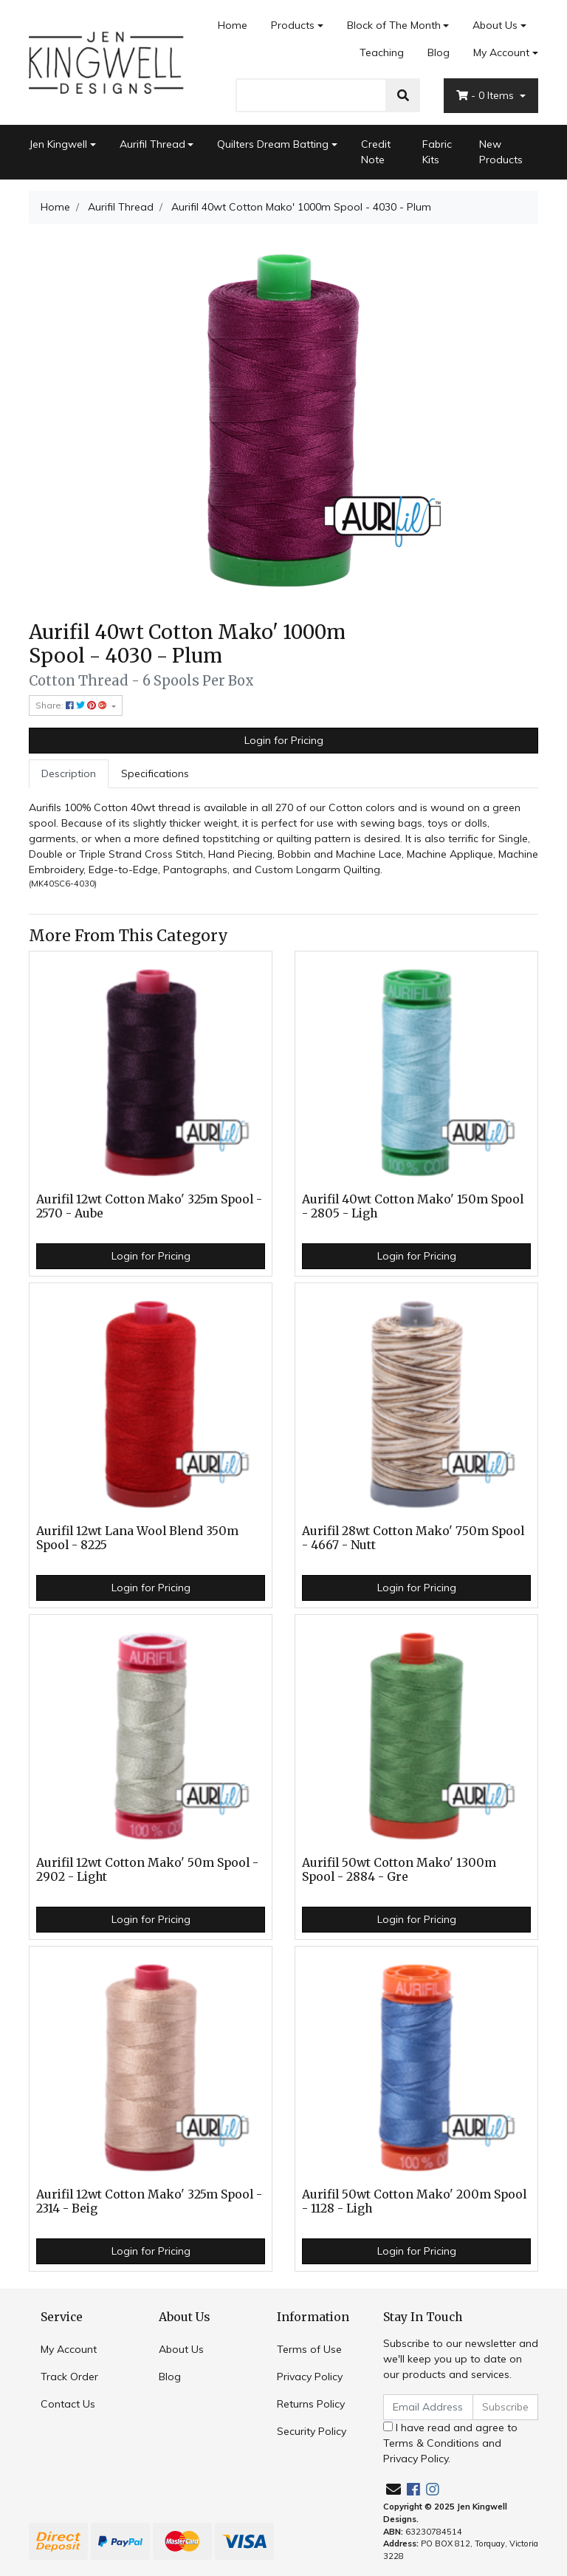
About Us (495, 25)
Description (68, 773)
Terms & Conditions (431, 2443)
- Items (486, 95)
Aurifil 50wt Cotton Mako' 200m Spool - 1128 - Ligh (414, 2201)
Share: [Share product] (72, 705)
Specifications (155, 773)
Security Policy (311, 2431)
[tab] (69, 773)
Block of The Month (394, 25)
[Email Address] (428, 2407)
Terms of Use (309, 2349)
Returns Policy (311, 2404)
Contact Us (68, 2404)
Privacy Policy (310, 2376)
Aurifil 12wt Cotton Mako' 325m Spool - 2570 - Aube (149, 1206)
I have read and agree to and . (450, 2443)
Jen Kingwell (58, 144)
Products (293, 25)
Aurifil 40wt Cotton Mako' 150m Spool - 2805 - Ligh (412, 1206)
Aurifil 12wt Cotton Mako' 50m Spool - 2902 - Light (147, 1870)
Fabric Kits (437, 151)
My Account (69, 2349)
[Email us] (393, 2489)
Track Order (69, 2376)
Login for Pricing (283, 740)
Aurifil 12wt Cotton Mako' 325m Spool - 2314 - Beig (149, 2201)
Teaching (382, 52)
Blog (438, 52)
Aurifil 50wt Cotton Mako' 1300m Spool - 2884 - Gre (399, 1870)
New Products (501, 151)
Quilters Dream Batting (273, 144)
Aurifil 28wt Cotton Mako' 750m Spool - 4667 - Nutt (413, 1538)
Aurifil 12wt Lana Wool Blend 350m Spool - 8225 (137, 1538)
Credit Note (376, 151)
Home (232, 25)
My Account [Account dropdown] (501, 52)
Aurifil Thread (152, 144)
